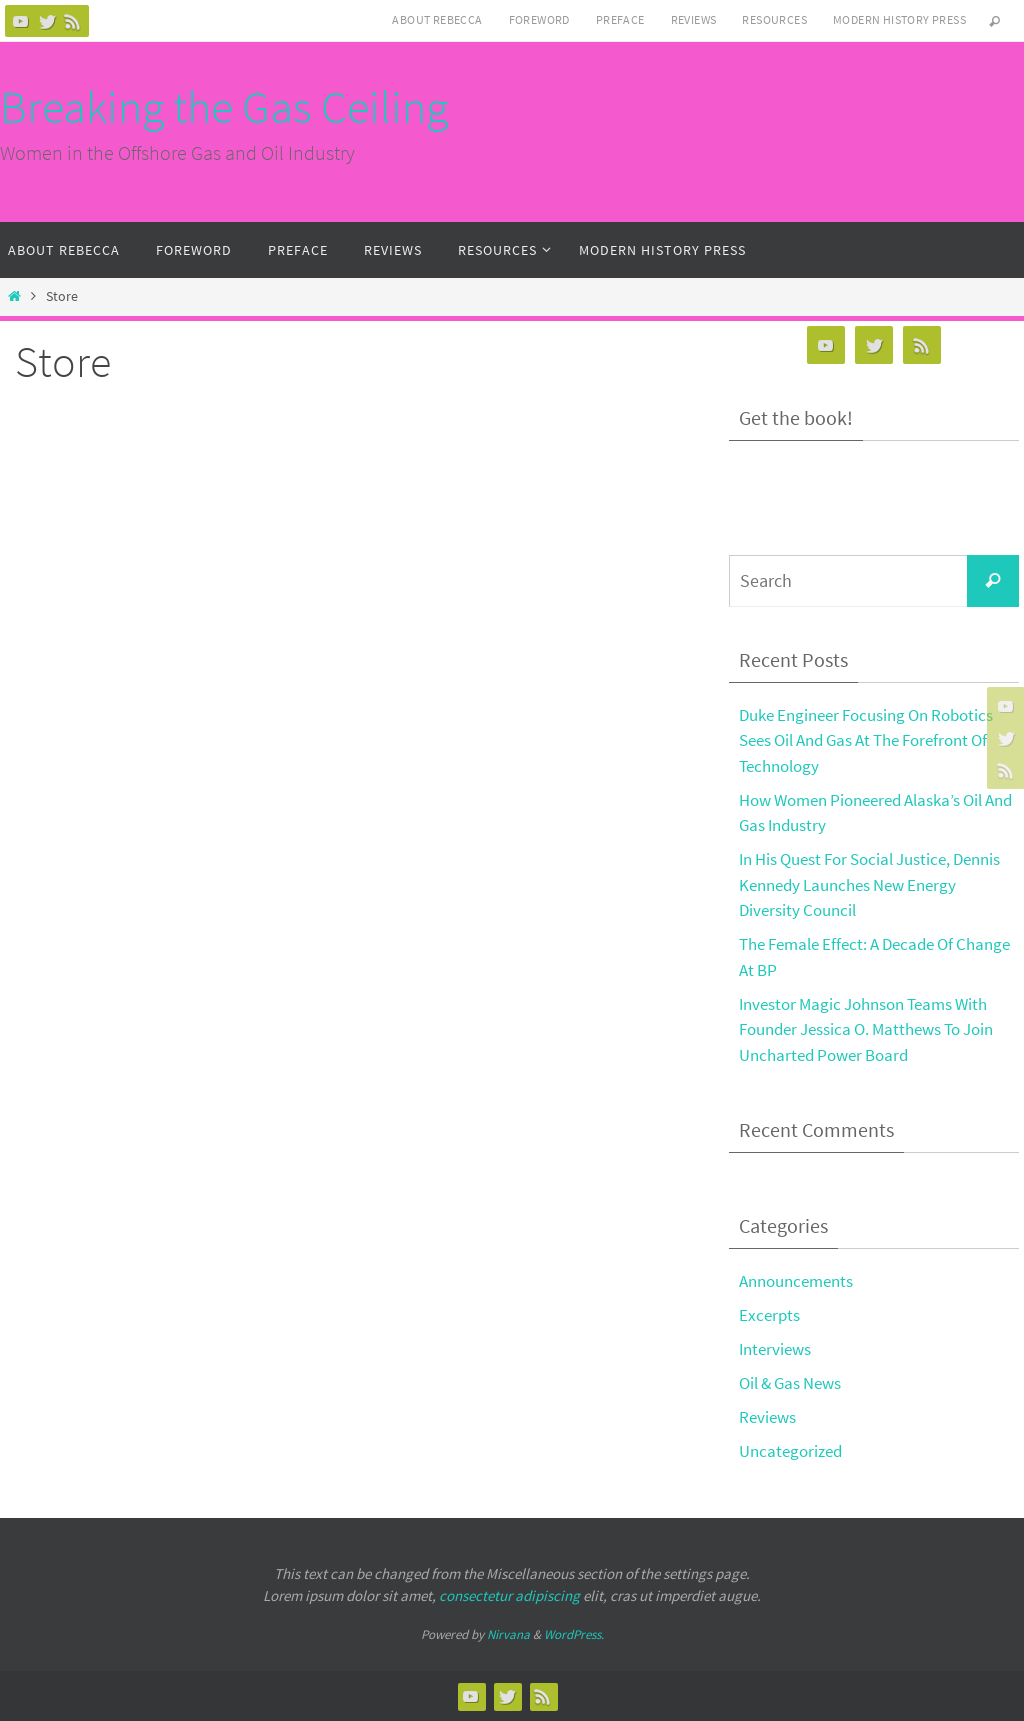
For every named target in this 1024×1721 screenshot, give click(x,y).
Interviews (775, 1349)
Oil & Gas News (790, 1383)
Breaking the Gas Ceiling (224, 107)
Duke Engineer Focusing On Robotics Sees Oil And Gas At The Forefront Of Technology (866, 740)
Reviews (694, 19)
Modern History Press (899, 19)
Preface (620, 19)
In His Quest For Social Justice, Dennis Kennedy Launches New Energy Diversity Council (869, 884)
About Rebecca (437, 19)
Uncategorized (790, 1451)
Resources (774, 19)
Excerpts (769, 1315)
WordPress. (574, 1634)
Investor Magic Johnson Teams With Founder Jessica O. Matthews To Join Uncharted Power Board (866, 1029)
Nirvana (508, 1634)
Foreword (539, 19)
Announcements (796, 1281)
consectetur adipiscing (509, 1595)
